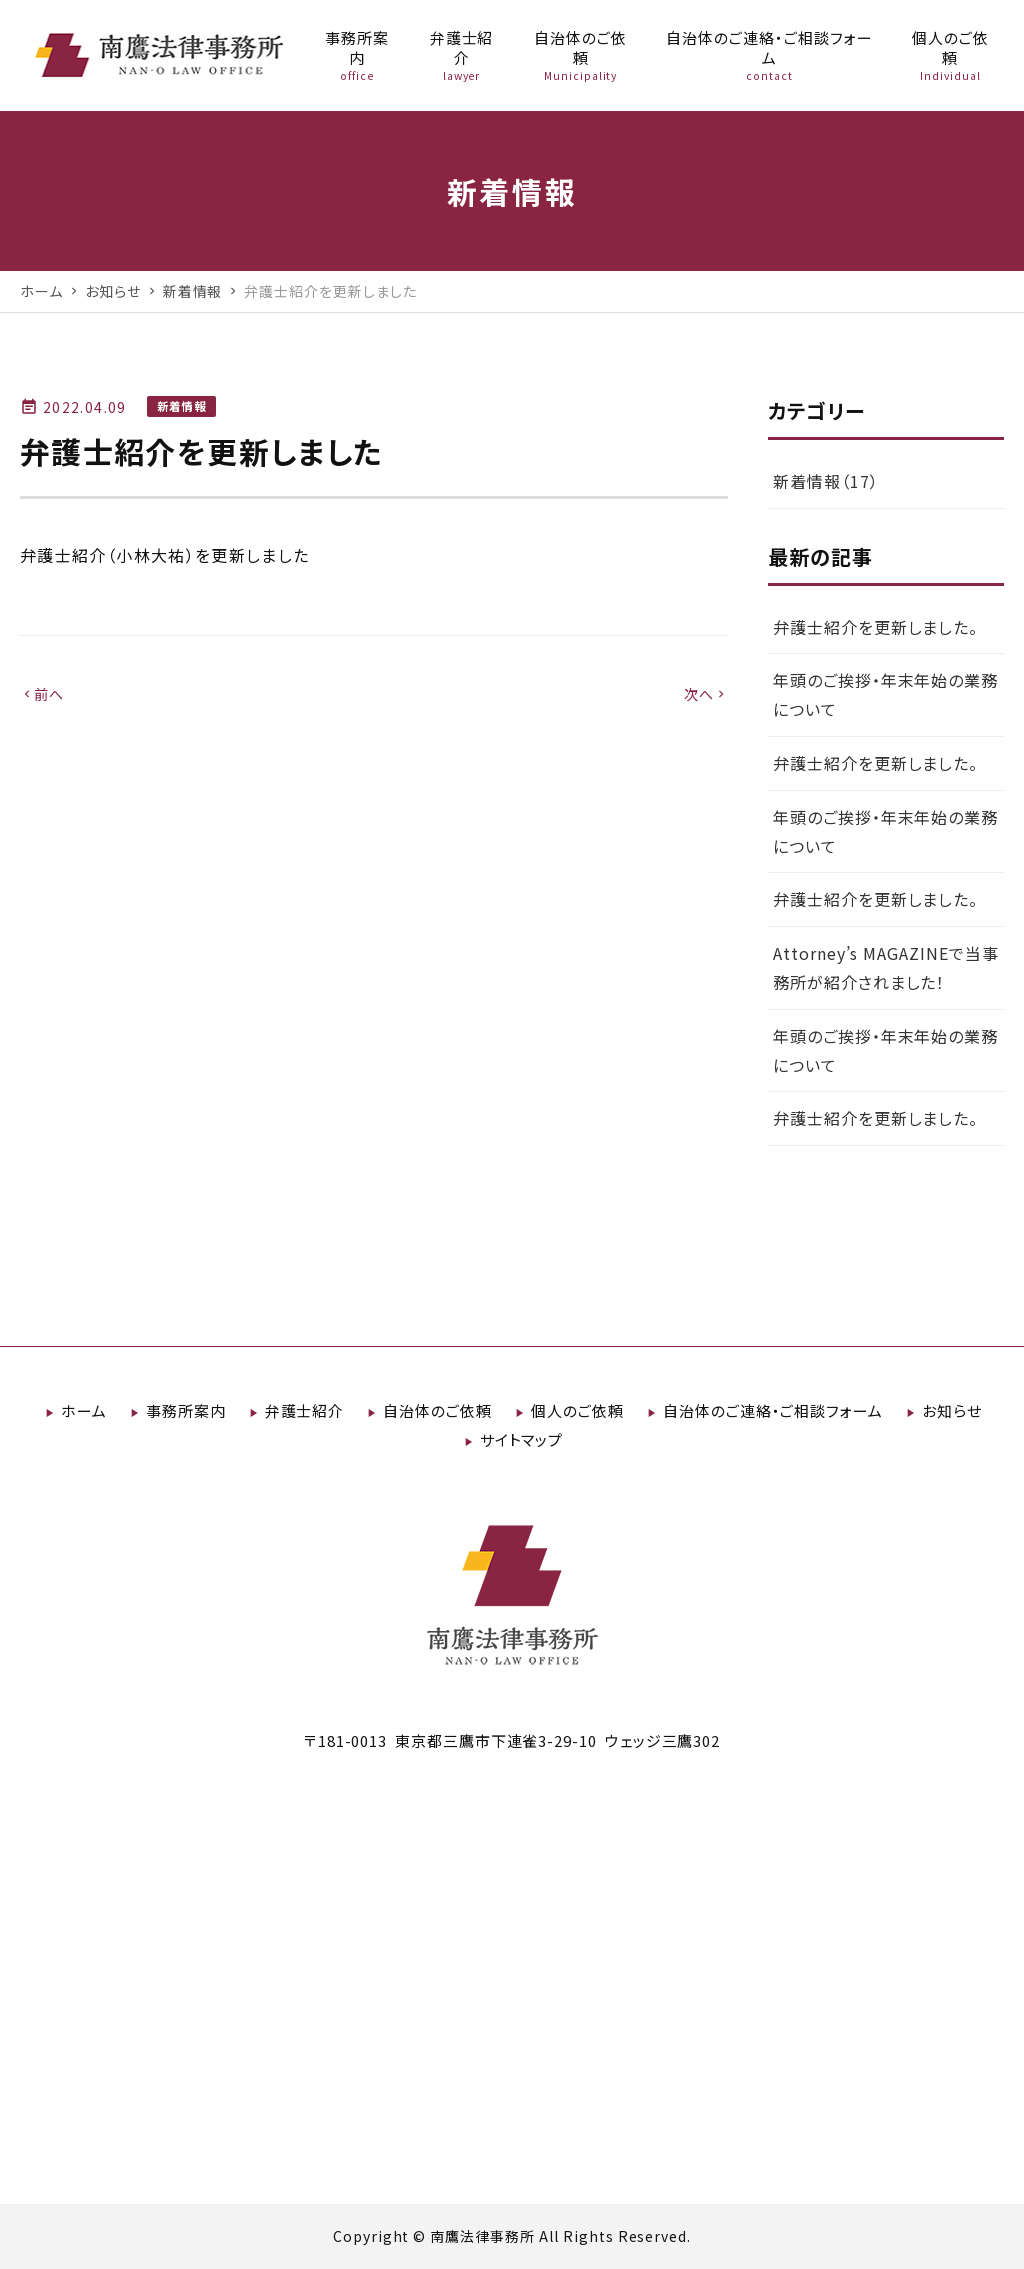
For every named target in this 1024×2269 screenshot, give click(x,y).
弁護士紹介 (305, 1410)
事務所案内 (186, 1410)
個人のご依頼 (577, 1410)
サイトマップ (522, 1439)
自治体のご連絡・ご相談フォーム (773, 1410)
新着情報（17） (826, 481)
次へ (706, 694)
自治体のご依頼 (437, 1410)
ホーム (84, 1410)
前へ (42, 694)
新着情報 (181, 406)
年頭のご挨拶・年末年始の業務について (885, 694)
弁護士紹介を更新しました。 (875, 627)
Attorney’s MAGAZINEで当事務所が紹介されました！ (886, 967)
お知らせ (952, 1410)
